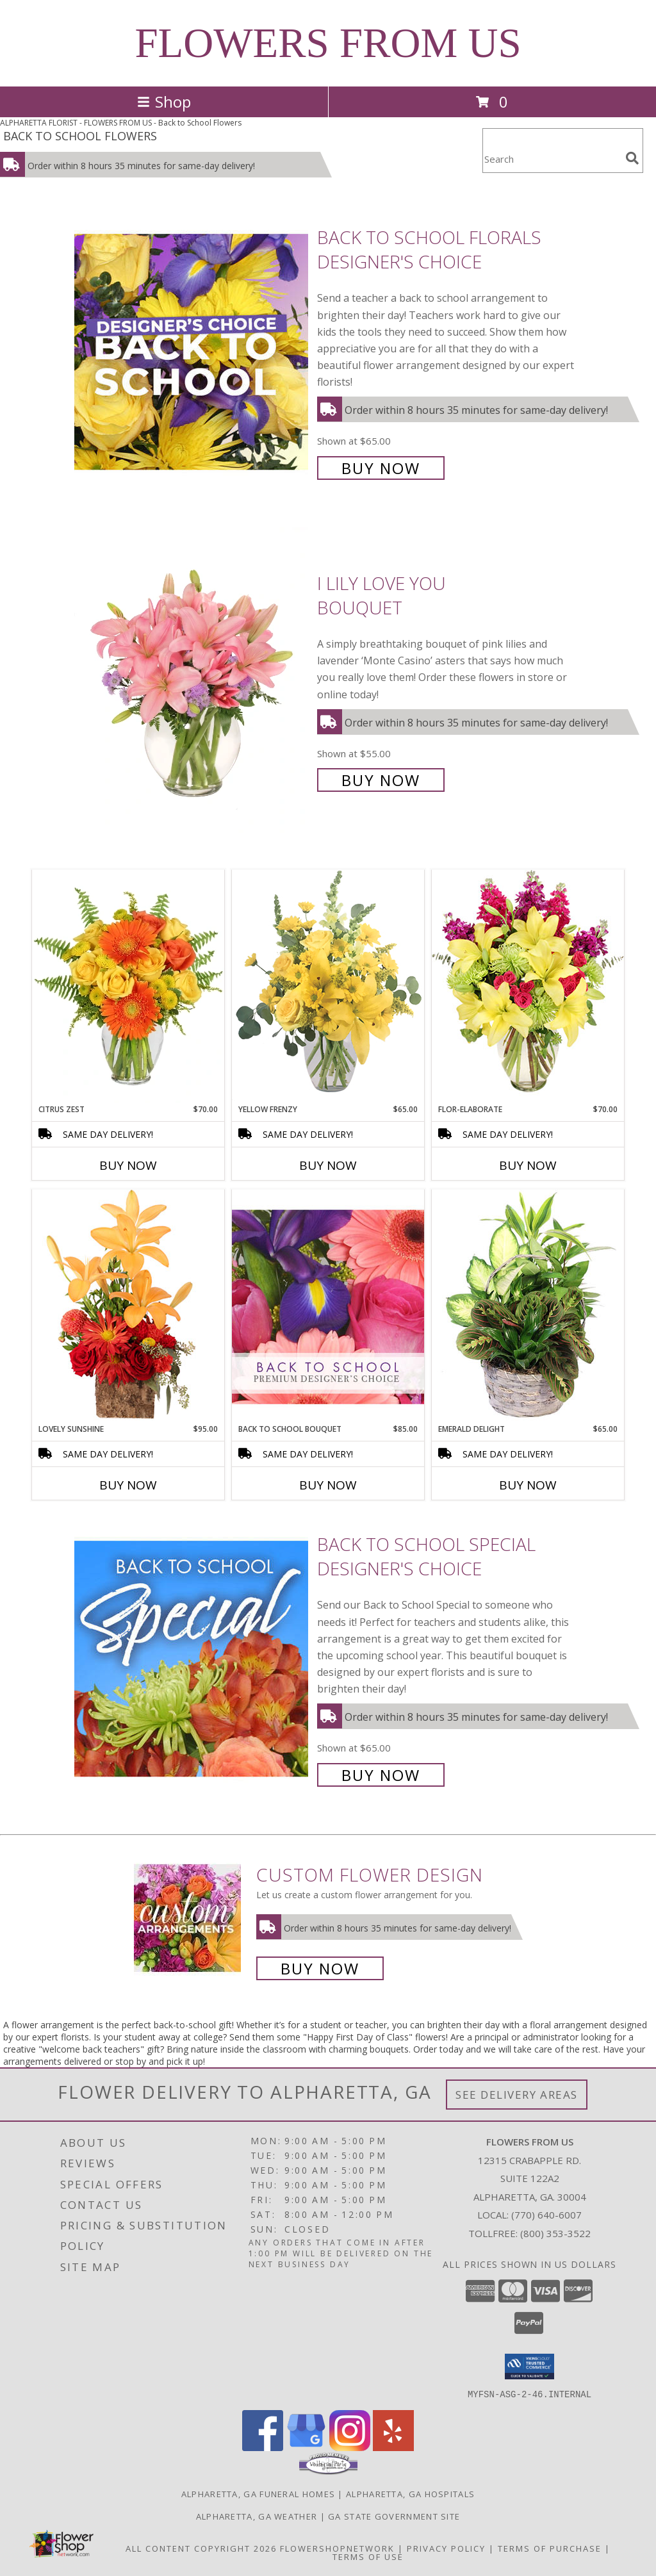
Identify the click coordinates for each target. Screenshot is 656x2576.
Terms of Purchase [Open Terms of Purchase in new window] (550, 2548)
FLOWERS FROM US (328, 43)
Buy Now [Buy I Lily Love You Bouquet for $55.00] (380, 780)
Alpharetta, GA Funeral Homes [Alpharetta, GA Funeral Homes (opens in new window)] (258, 2493)
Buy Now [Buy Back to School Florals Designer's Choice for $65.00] (380, 468)
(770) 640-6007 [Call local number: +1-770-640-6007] (546, 2214)
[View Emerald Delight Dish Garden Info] (528, 1306)
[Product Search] (551, 158)
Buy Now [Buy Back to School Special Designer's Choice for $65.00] (380, 1774)
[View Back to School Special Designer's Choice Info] (192, 1658)
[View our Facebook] (262, 2447)
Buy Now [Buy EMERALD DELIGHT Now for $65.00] (528, 1485)
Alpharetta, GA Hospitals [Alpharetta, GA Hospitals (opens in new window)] (410, 2493)
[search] (632, 158)
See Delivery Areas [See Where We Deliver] (516, 2094)
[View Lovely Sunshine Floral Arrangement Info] (128, 1306)
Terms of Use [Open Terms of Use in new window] (368, 2556)
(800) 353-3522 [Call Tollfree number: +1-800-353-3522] (555, 2233)
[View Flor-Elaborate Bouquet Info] (528, 986)
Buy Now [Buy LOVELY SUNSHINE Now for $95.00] (128, 1485)
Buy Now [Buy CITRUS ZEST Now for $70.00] (128, 1165)
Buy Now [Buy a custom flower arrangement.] (320, 1968)
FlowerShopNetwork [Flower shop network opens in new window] (337, 2548)
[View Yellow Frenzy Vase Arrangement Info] (328, 986)
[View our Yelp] (393, 2447)
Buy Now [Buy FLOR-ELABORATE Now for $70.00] (528, 1165)
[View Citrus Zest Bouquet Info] (128, 986)
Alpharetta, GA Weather (257, 2516)
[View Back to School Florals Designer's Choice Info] (192, 351)
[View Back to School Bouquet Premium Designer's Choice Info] (328, 1306)
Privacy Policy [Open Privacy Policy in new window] (446, 2548)
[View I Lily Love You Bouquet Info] (192, 680)
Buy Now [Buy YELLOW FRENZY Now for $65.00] (328, 1165)
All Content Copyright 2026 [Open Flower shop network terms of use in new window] (201, 2548)
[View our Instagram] (349, 2447)
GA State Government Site (394, 2516)
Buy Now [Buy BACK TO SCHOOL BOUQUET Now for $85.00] (328, 1485)
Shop (164, 101)
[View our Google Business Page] (306, 2447)
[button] (529, 2366)
